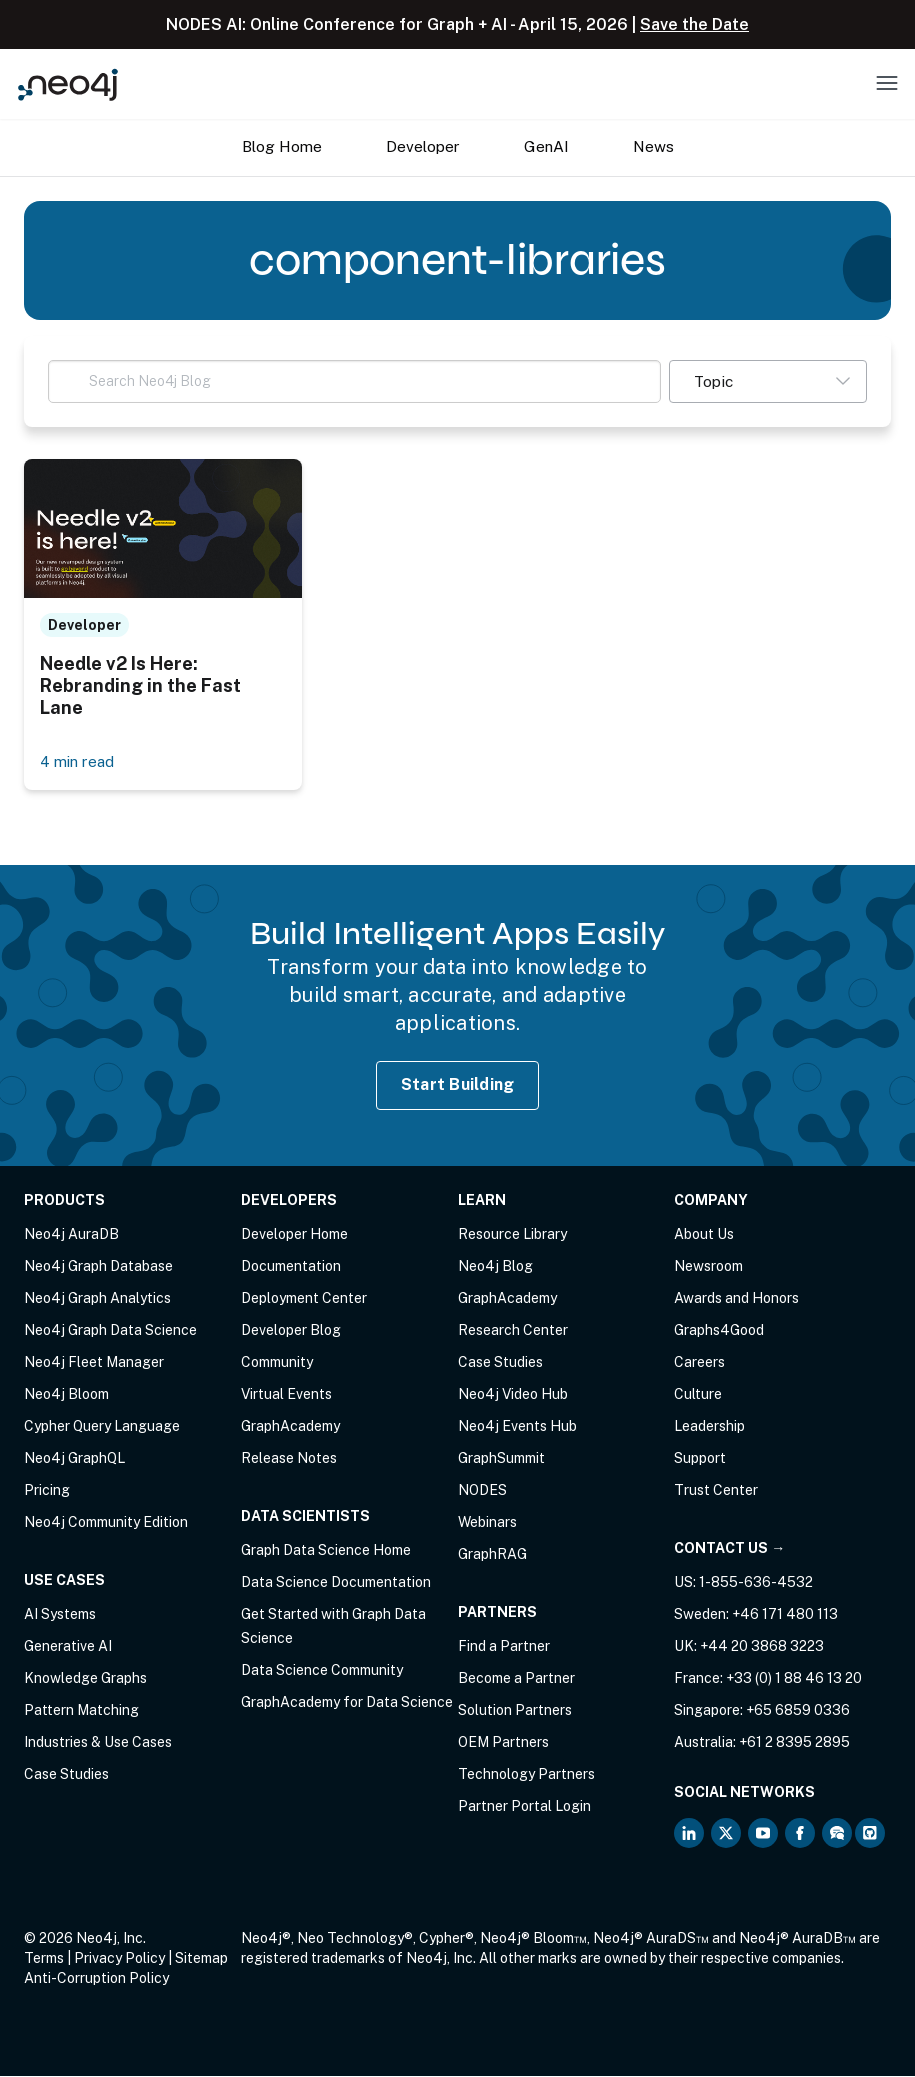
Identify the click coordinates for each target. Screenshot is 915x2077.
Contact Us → (729, 1549)
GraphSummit (501, 1459)
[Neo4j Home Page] (68, 84)
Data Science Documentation (336, 1583)
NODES (482, 1491)
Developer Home (294, 1235)
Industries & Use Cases (98, 1743)
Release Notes (289, 1459)
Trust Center (716, 1491)
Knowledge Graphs (85, 1679)
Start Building (458, 1085)
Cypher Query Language (102, 1427)
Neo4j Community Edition (106, 1523)
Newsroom (708, 1267)
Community (277, 1363)
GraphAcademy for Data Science (347, 1703)
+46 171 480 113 (785, 1615)
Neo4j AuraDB (71, 1235)
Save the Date (694, 24)
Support (700, 1459)
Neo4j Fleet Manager (94, 1363)
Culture (698, 1395)
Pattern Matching (81, 1711)
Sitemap (201, 1959)
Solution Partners (515, 1711)
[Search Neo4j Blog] (354, 381)
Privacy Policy (119, 1959)
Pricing (47, 1491)
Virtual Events (286, 1395)
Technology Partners (526, 1775)
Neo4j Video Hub (513, 1395)
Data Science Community (322, 1671)
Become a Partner (516, 1679)
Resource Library (512, 1235)
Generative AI (68, 1647)
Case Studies (66, 1775)
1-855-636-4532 (756, 1583)
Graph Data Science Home (326, 1551)
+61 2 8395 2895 (794, 1743)
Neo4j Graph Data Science (110, 1331)
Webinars (487, 1523)
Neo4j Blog (495, 1267)
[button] (768, 381)
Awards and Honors (736, 1299)
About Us (704, 1235)
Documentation (291, 1267)
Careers (699, 1363)
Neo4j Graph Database (98, 1267)
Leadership (709, 1427)
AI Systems (60, 1615)
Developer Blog (291, 1331)
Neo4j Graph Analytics (97, 1299)
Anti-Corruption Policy (96, 1979)
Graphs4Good (719, 1331)
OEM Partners (503, 1743)
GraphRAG (492, 1555)
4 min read (77, 762)
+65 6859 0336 (798, 1711)
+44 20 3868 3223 (762, 1647)
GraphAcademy (290, 1427)
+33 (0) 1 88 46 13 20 (794, 1679)
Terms (44, 1959)
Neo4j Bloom (66, 1395)
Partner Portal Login (524, 1807)
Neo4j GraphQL (74, 1459)
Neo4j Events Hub (517, 1427)
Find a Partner (504, 1647)
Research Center (513, 1331)
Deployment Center (304, 1299)
